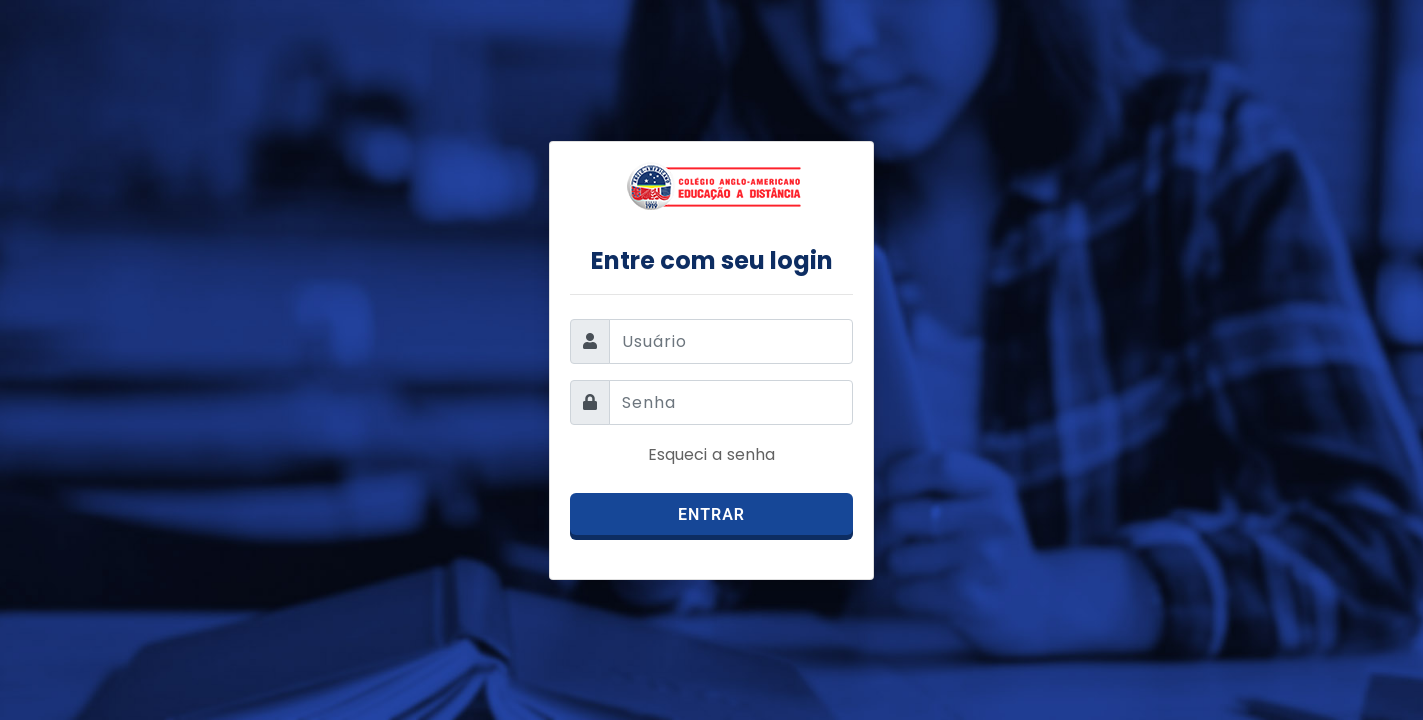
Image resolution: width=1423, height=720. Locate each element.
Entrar (711, 514)
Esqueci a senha (711, 454)
